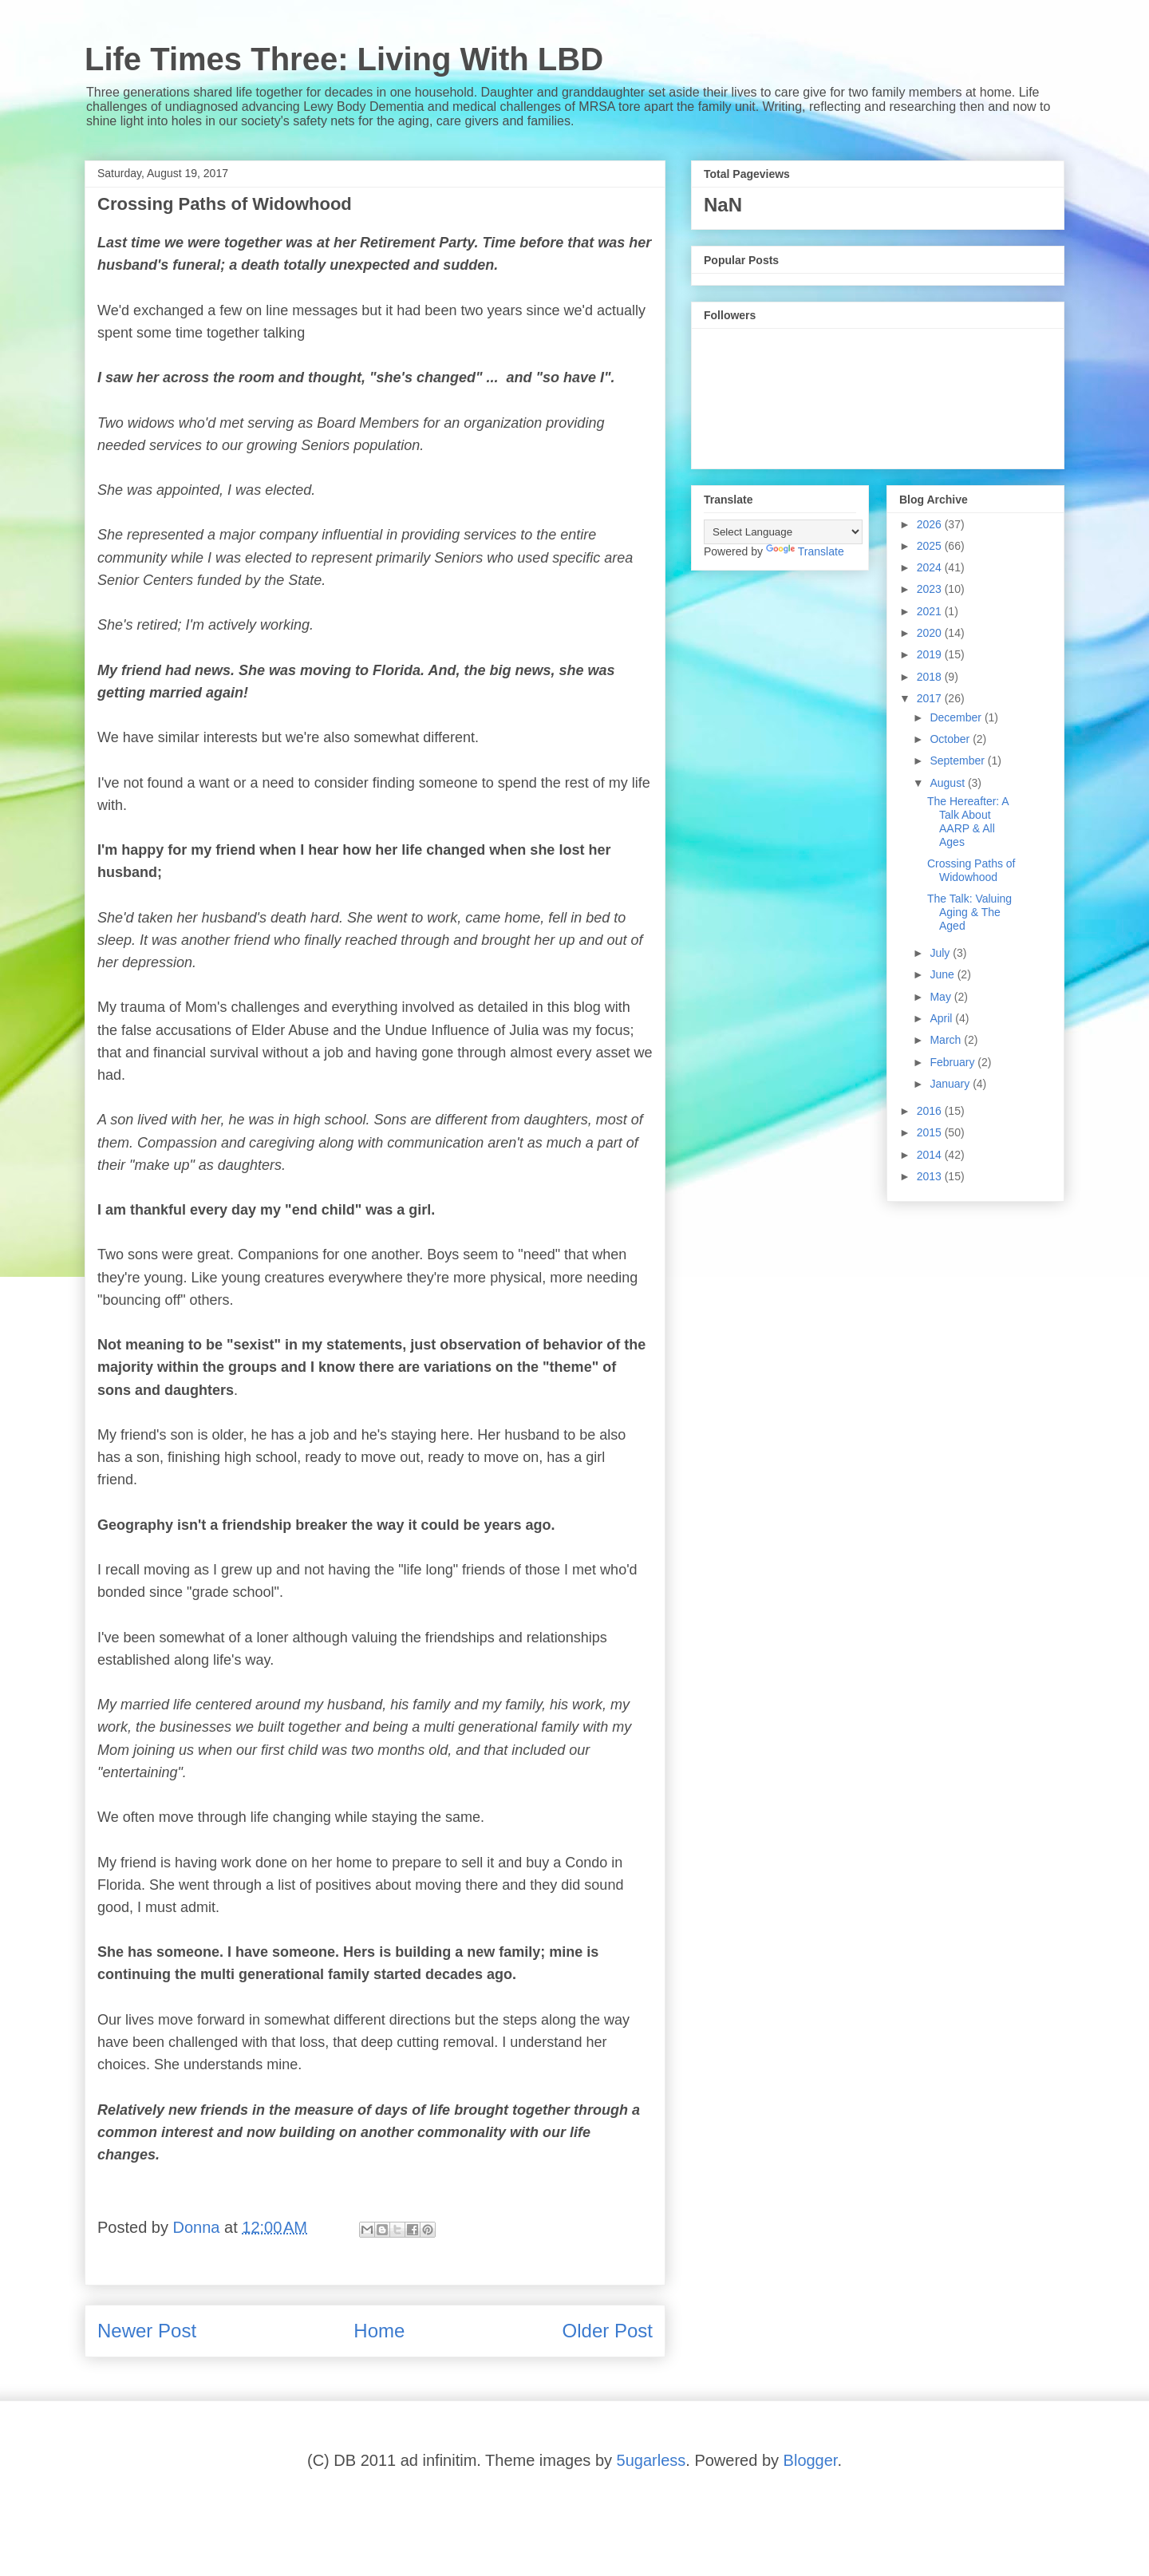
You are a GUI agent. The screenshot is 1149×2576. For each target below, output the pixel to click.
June (943, 974)
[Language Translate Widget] (783, 532)
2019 (931, 654)
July (941, 952)
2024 (931, 567)
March (947, 1039)
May (942, 996)
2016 (931, 1110)
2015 (931, 1132)
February (953, 1062)
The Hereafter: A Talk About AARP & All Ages (968, 821)
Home (379, 2330)
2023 (931, 589)
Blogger (811, 2460)
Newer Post (146, 2330)
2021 (931, 611)
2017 (931, 698)
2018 (931, 676)
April (942, 1018)
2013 (931, 1176)
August (948, 782)
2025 (931, 545)
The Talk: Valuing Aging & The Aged (969, 912)
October (951, 739)
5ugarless (651, 2460)
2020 (931, 632)
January (951, 1083)
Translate (805, 551)
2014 (931, 1154)
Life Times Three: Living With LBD (344, 59)
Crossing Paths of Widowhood (971, 870)
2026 (931, 524)
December (957, 717)
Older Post (608, 2330)
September (958, 760)
